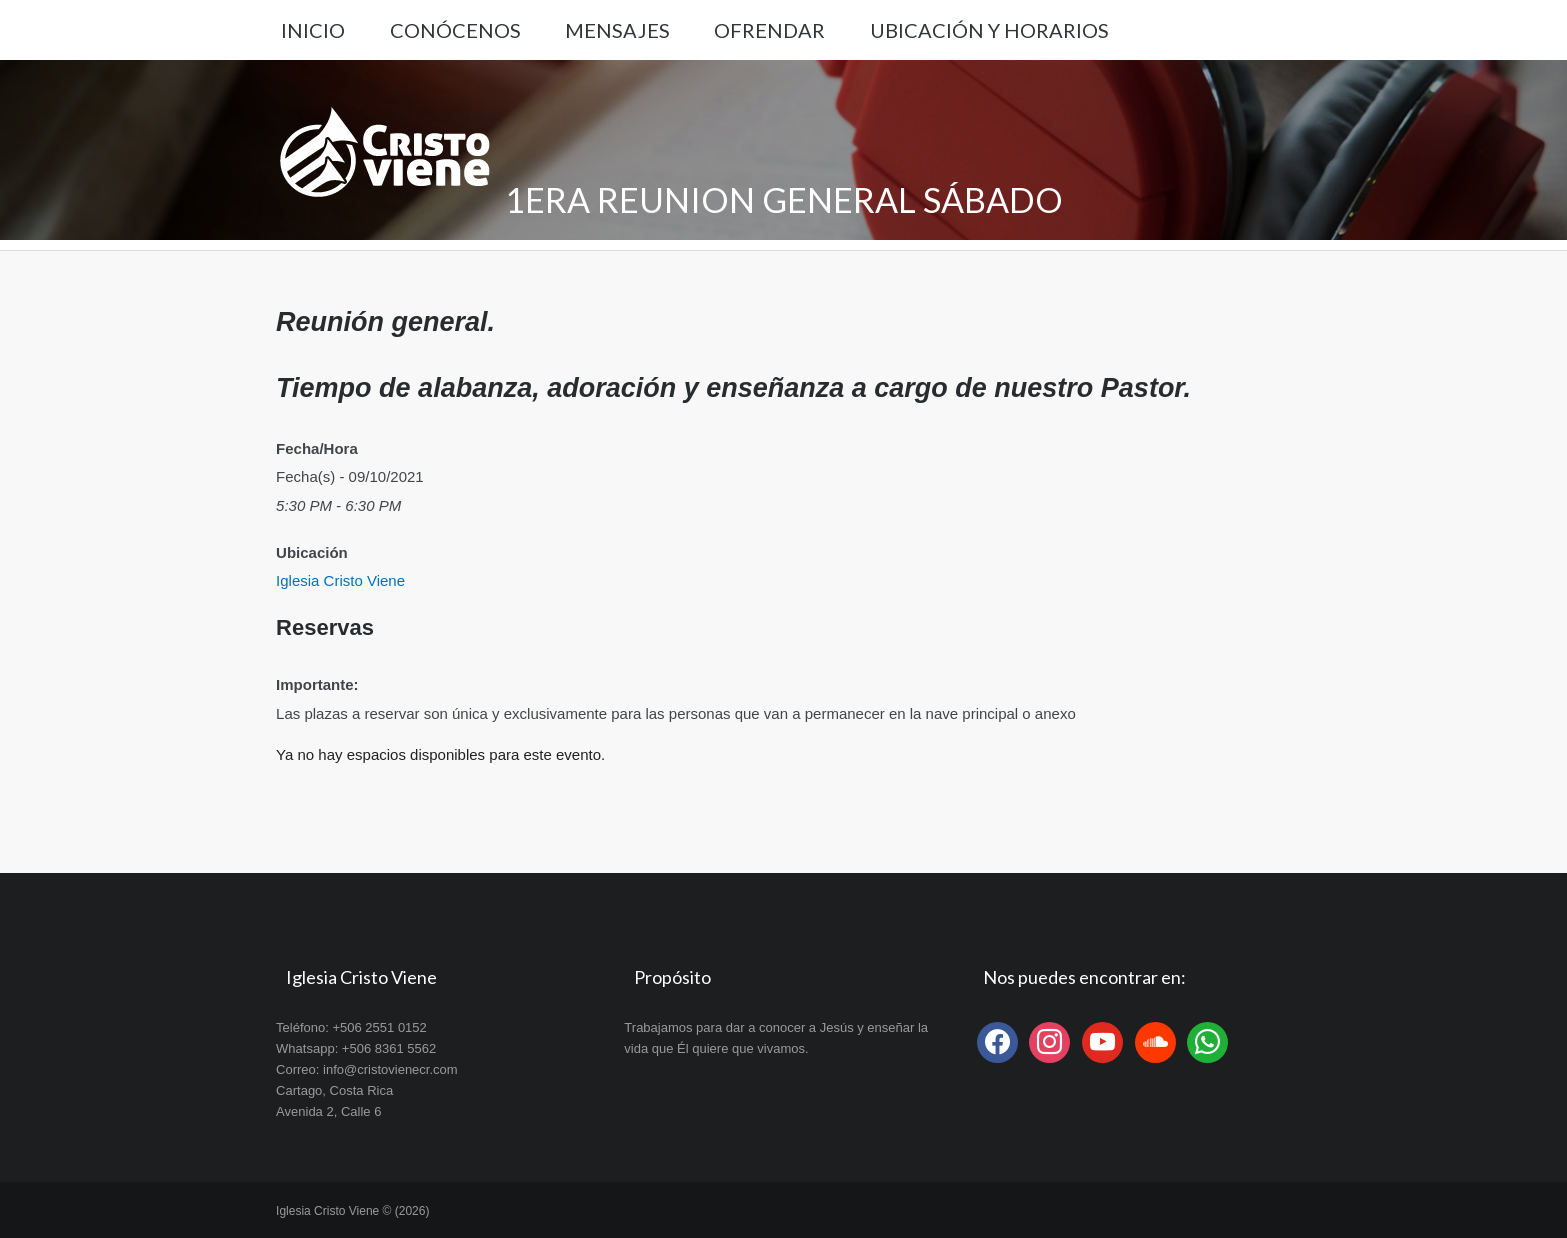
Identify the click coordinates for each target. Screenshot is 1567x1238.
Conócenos (455, 30)
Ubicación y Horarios (989, 30)
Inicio (313, 30)
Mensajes (617, 30)
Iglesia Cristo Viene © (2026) (352, 1211)
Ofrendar (769, 30)
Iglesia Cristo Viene (340, 580)
